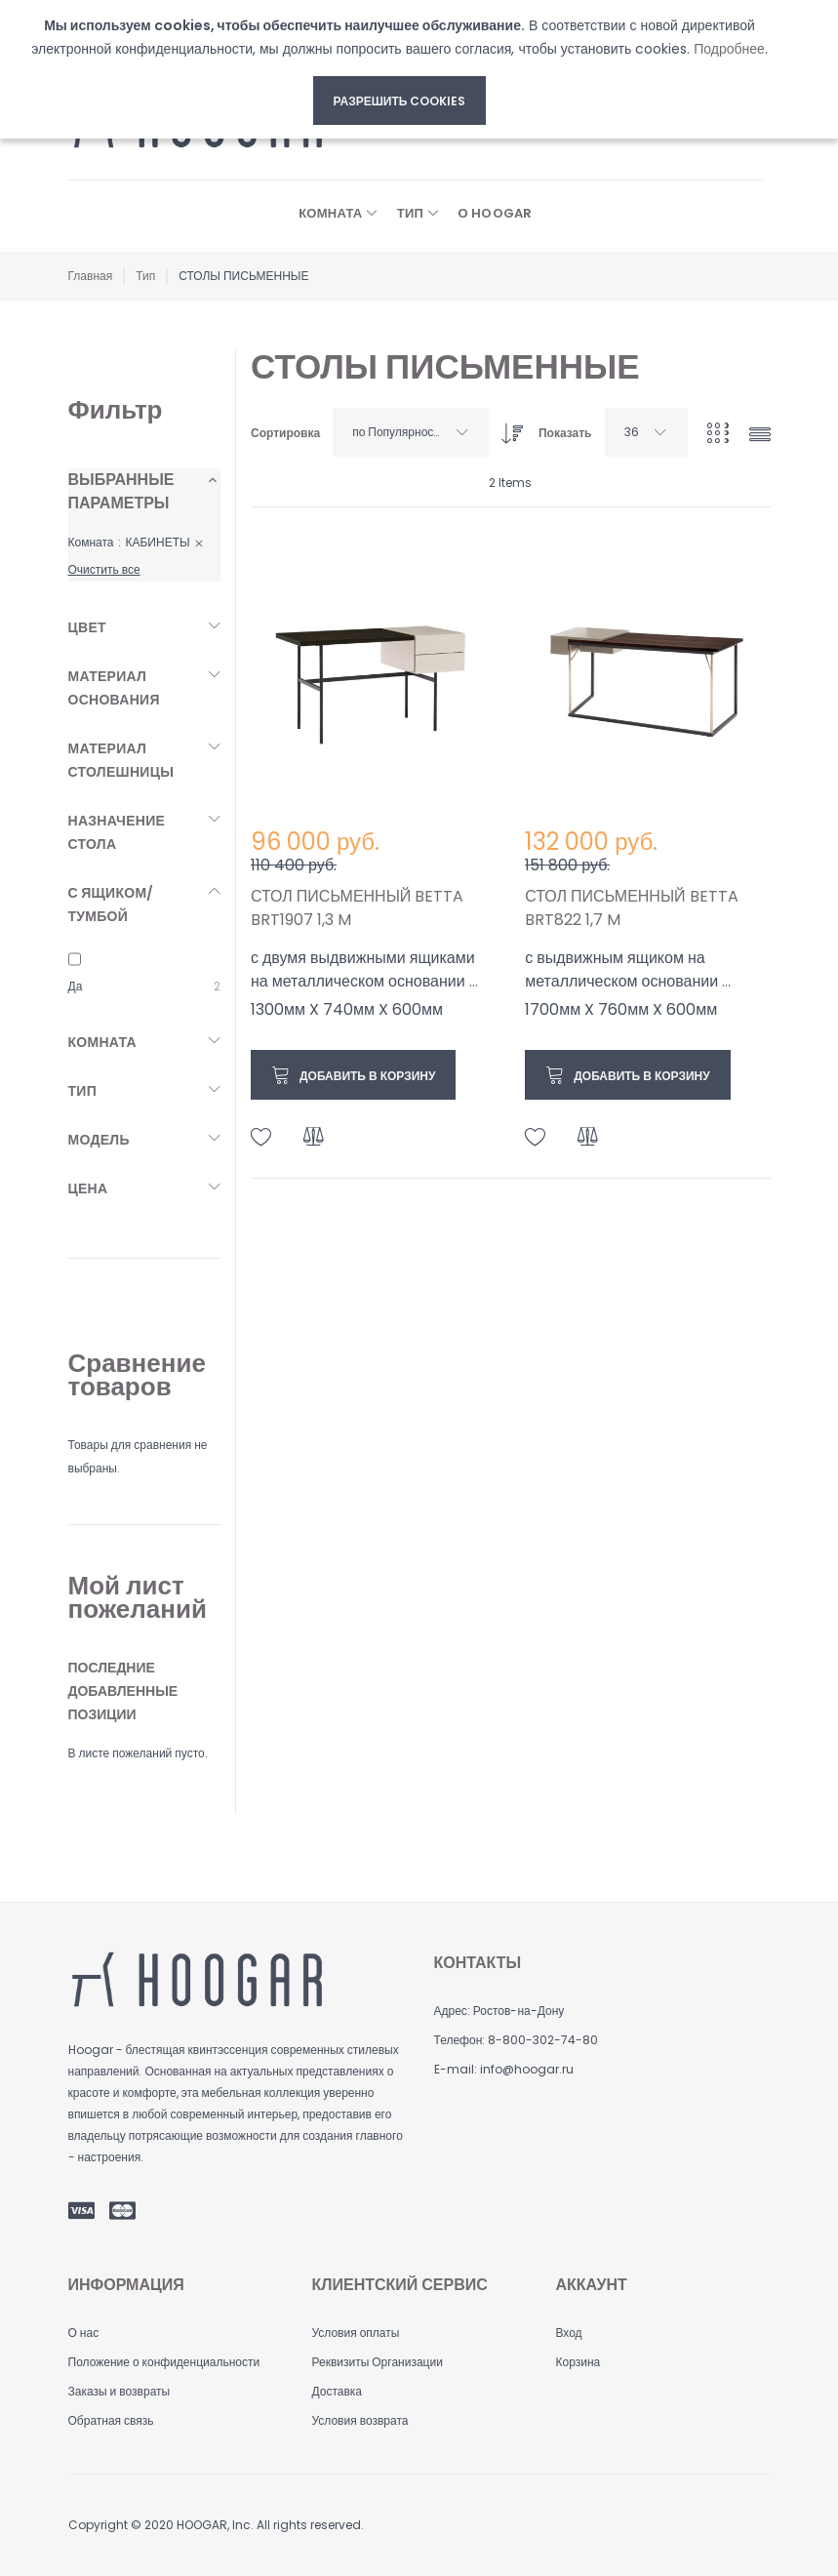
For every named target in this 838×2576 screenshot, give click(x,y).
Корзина (577, 2362)
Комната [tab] (102, 1042)
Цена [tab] (88, 1188)
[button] (261, 1137)
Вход (568, 2332)
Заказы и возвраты (119, 2391)
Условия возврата (359, 2420)
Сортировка (285, 432)
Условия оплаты (355, 2332)
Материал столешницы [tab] (121, 760)
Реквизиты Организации (376, 2362)
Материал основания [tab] (114, 687)
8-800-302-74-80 (543, 2040)
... (473, 981)
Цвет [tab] (87, 627)
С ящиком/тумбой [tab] (111, 904)
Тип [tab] (83, 1091)
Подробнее (729, 49)
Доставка (336, 2391)
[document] (399, 69)
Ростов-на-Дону (518, 2010)
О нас (84, 2332)
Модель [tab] (99, 1139)
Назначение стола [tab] (117, 832)
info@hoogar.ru (527, 2069)
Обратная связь (111, 2420)
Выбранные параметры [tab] (121, 491)
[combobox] (411, 432)
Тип (145, 275)
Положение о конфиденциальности (164, 2362)
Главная (90, 275)
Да (75, 986)
